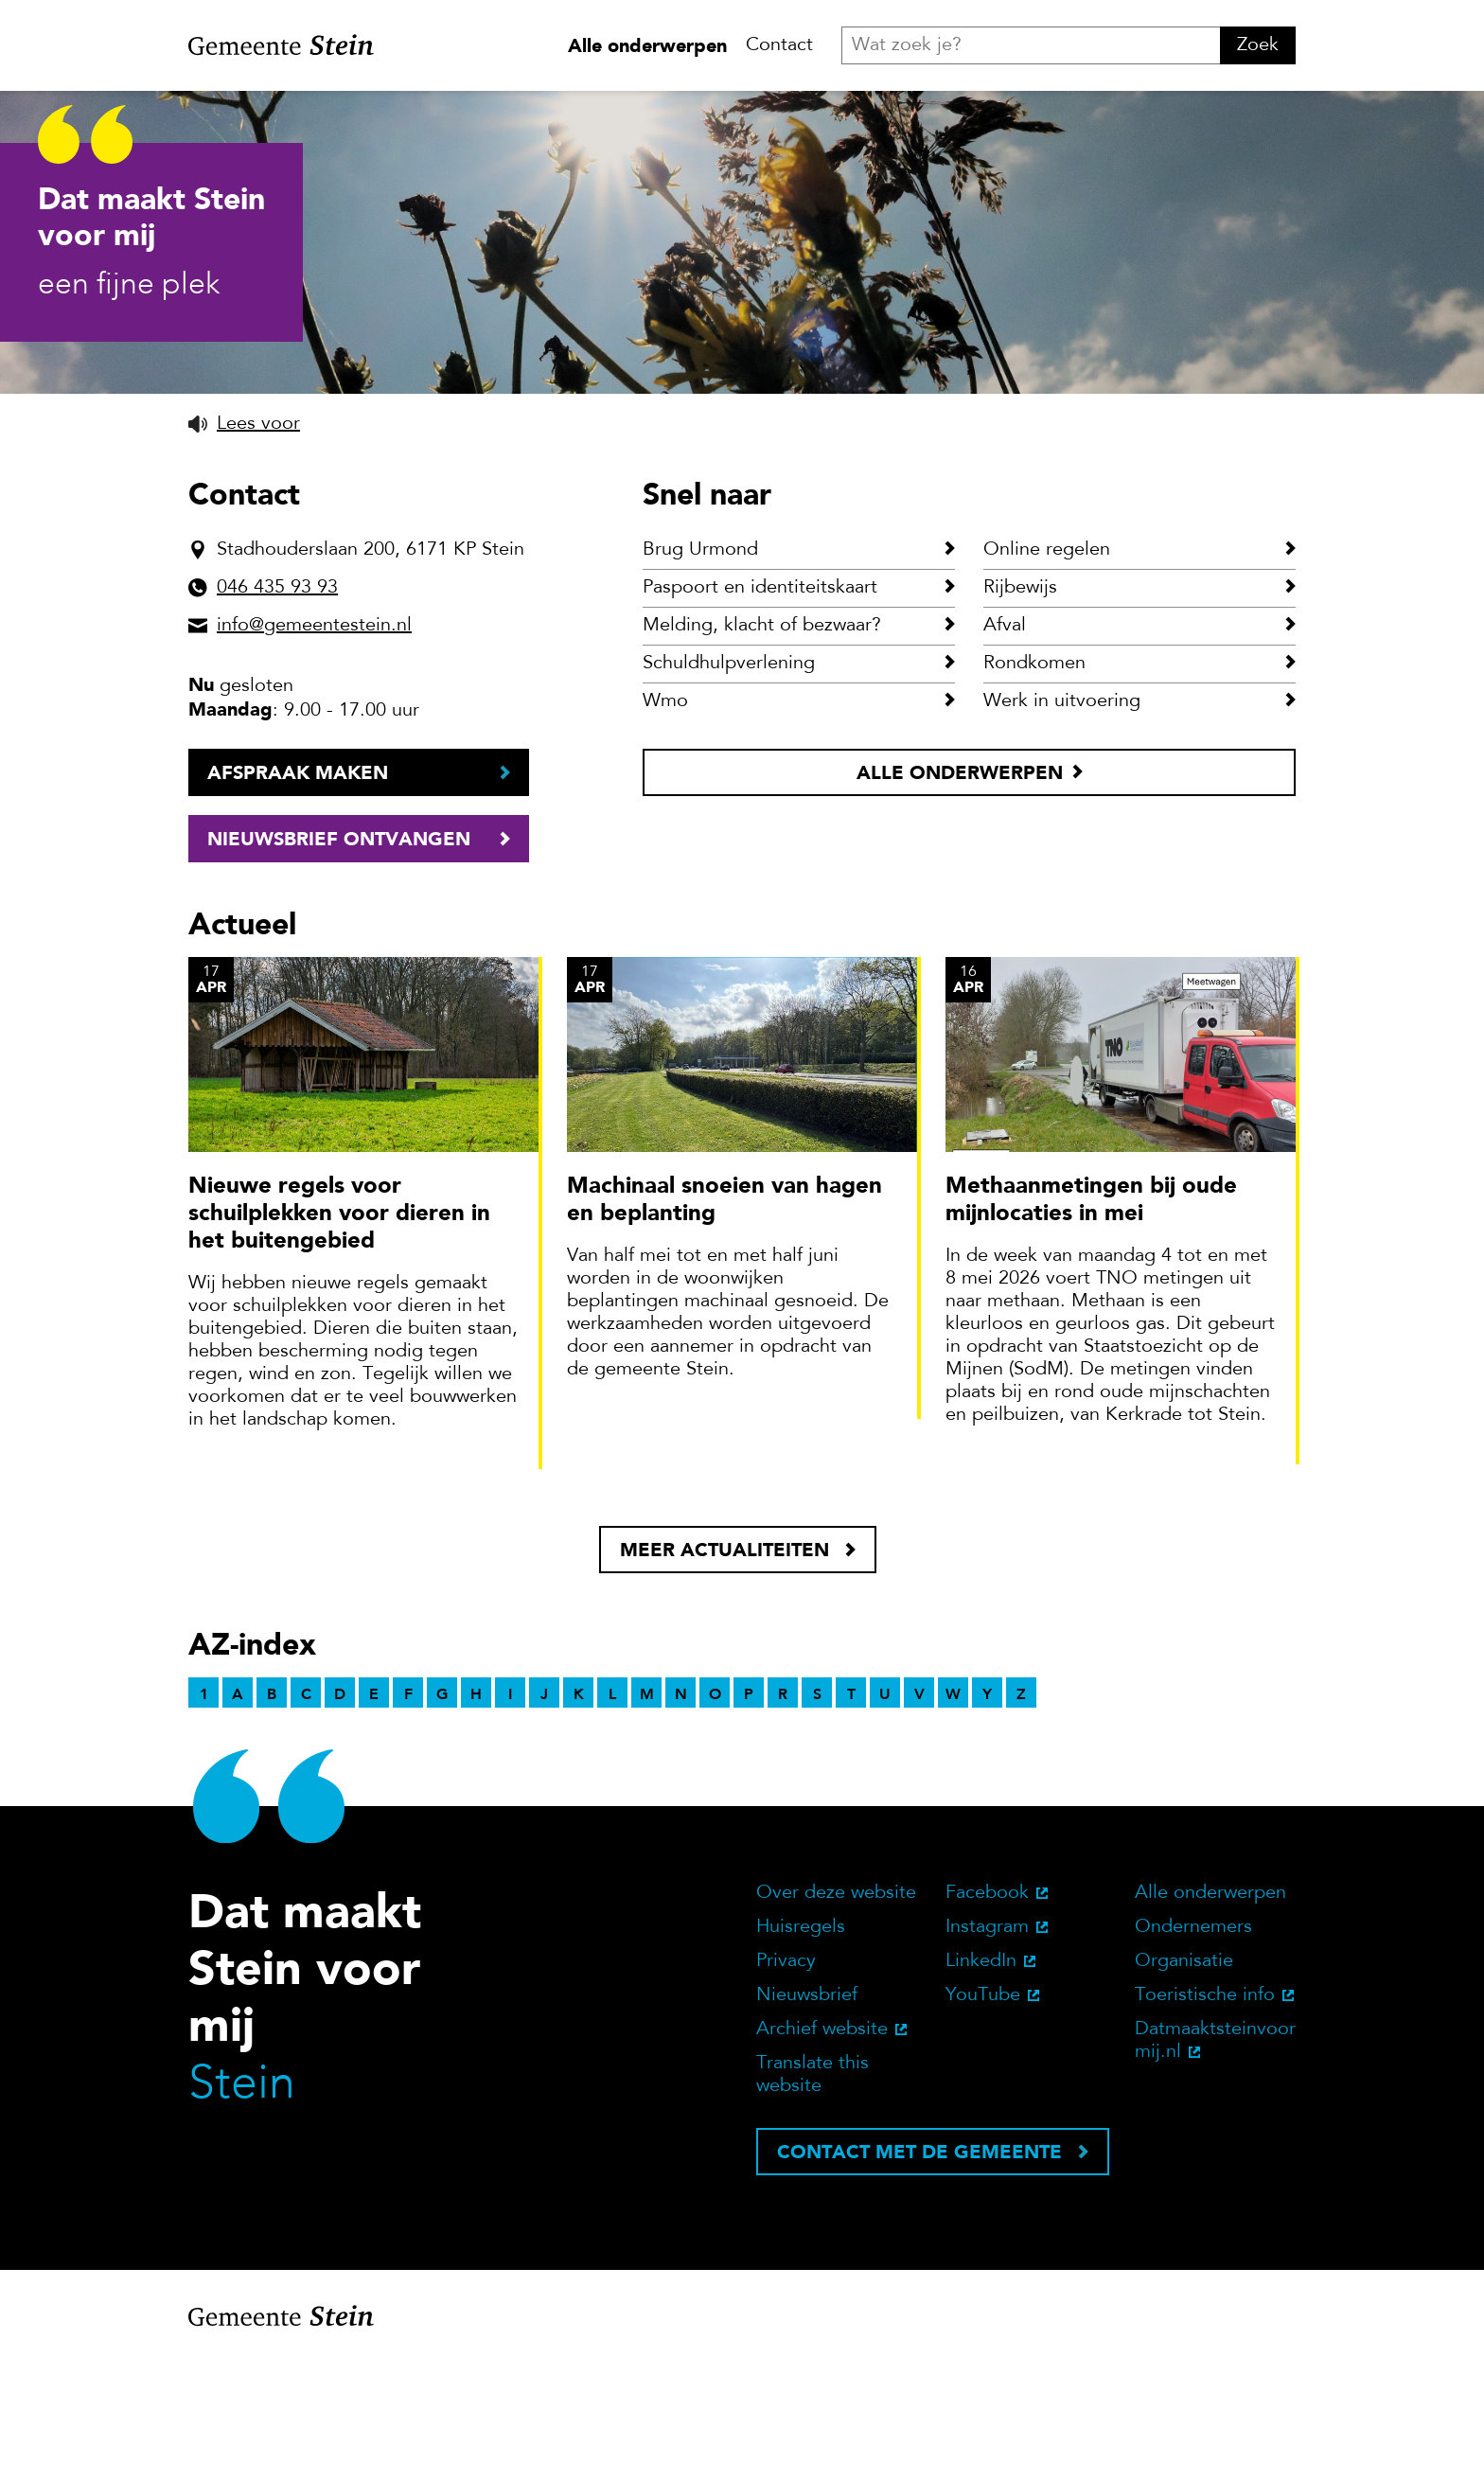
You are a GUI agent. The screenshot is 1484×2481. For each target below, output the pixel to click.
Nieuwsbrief (806, 2118)
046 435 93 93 (277, 710)
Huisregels (800, 2050)
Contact (779, 45)
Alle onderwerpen (647, 45)
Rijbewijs (1020, 710)
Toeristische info (1205, 2118)
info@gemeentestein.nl (314, 748)
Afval (1004, 748)
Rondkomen (1034, 786)
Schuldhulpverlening (729, 786)
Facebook (987, 2016)
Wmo (665, 824)
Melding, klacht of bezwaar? (762, 748)
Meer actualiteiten (724, 1672)
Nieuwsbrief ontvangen (338, 961)
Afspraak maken (297, 895)
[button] (244, 547)
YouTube (982, 2118)
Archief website (822, 2152)
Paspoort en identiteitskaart (760, 710)
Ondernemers (1193, 2050)
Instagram (987, 2050)
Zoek (1258, 45)
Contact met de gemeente (919, 2274)
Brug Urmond (700, 673)
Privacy (786, 2084)
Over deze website (836, 2016)
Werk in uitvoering (1061, 824)
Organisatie (1184, 2084)
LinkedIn (980, 2084)
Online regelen (1046, 673)
